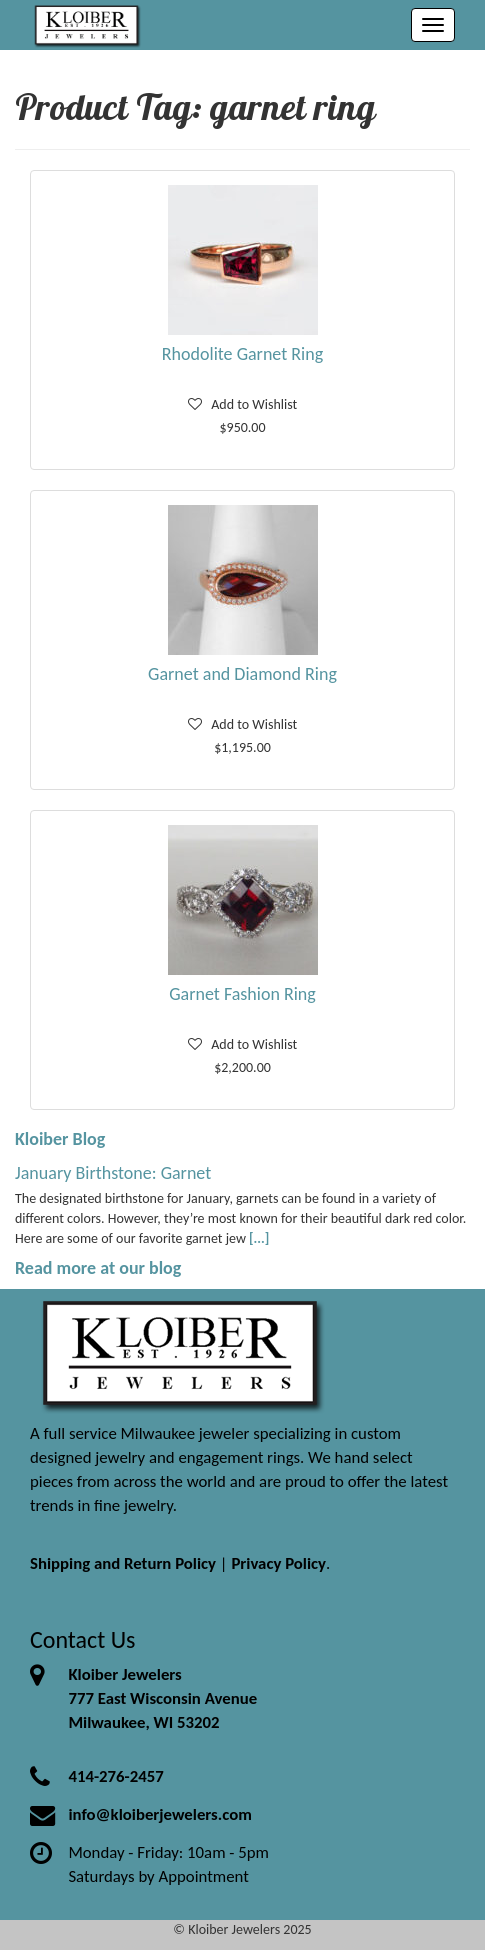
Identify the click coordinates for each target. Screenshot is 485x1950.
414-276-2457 (115, 1776)
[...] (259, 1238)
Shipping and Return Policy (123, 1563)
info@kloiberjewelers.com (160, 1814)
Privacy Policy (278, 1563)
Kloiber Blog (60, 1139)
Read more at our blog (98, 1268)
